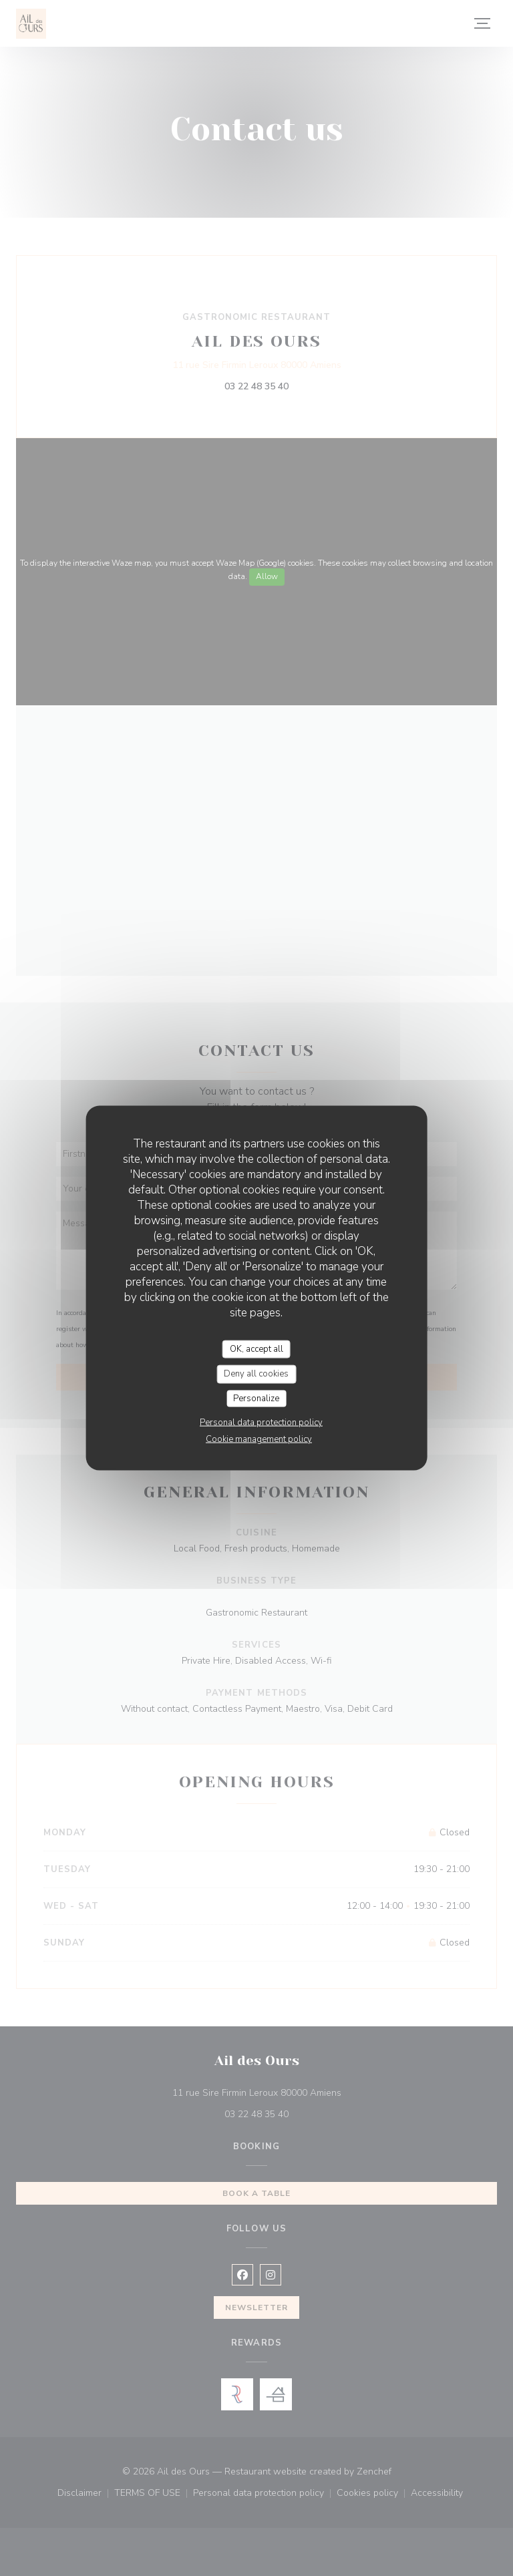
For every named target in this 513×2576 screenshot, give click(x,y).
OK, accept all (256, 1348)
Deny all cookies (256, 1374)
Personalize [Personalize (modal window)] (256, 1398)
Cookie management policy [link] (259, 1439)
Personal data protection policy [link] (261, 1423)
